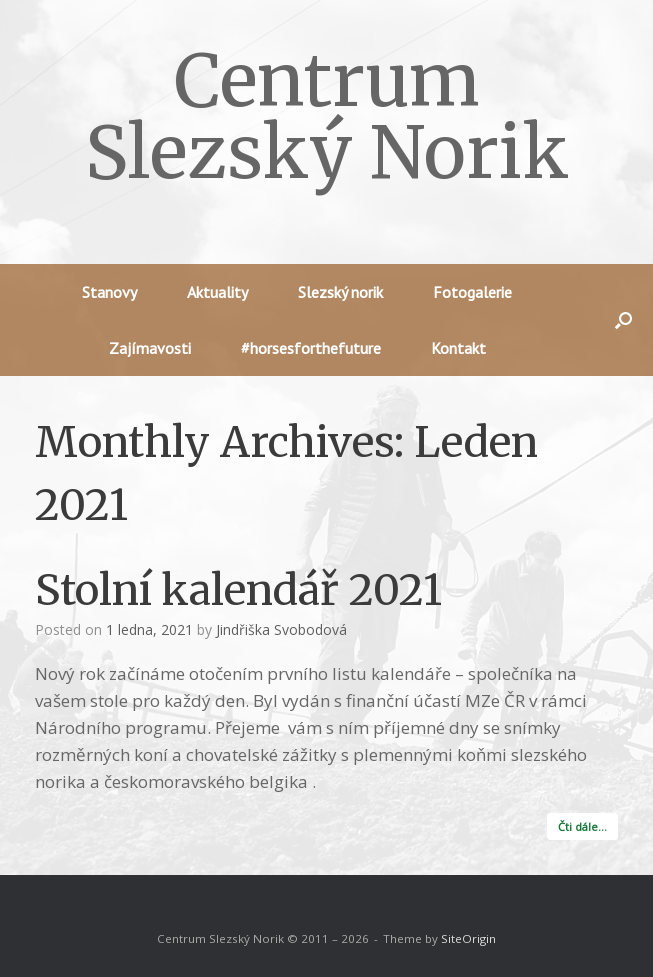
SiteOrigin (468, 938)
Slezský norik (340, 292)
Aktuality (217, 292)
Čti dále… (582, 826)
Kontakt (458, 348)
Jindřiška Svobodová (281, 629)
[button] (623, 320)
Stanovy (109, 292)
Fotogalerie (472, 292)
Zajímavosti (150, 348)
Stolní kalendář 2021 (238, 590)
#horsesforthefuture (311, 348)
